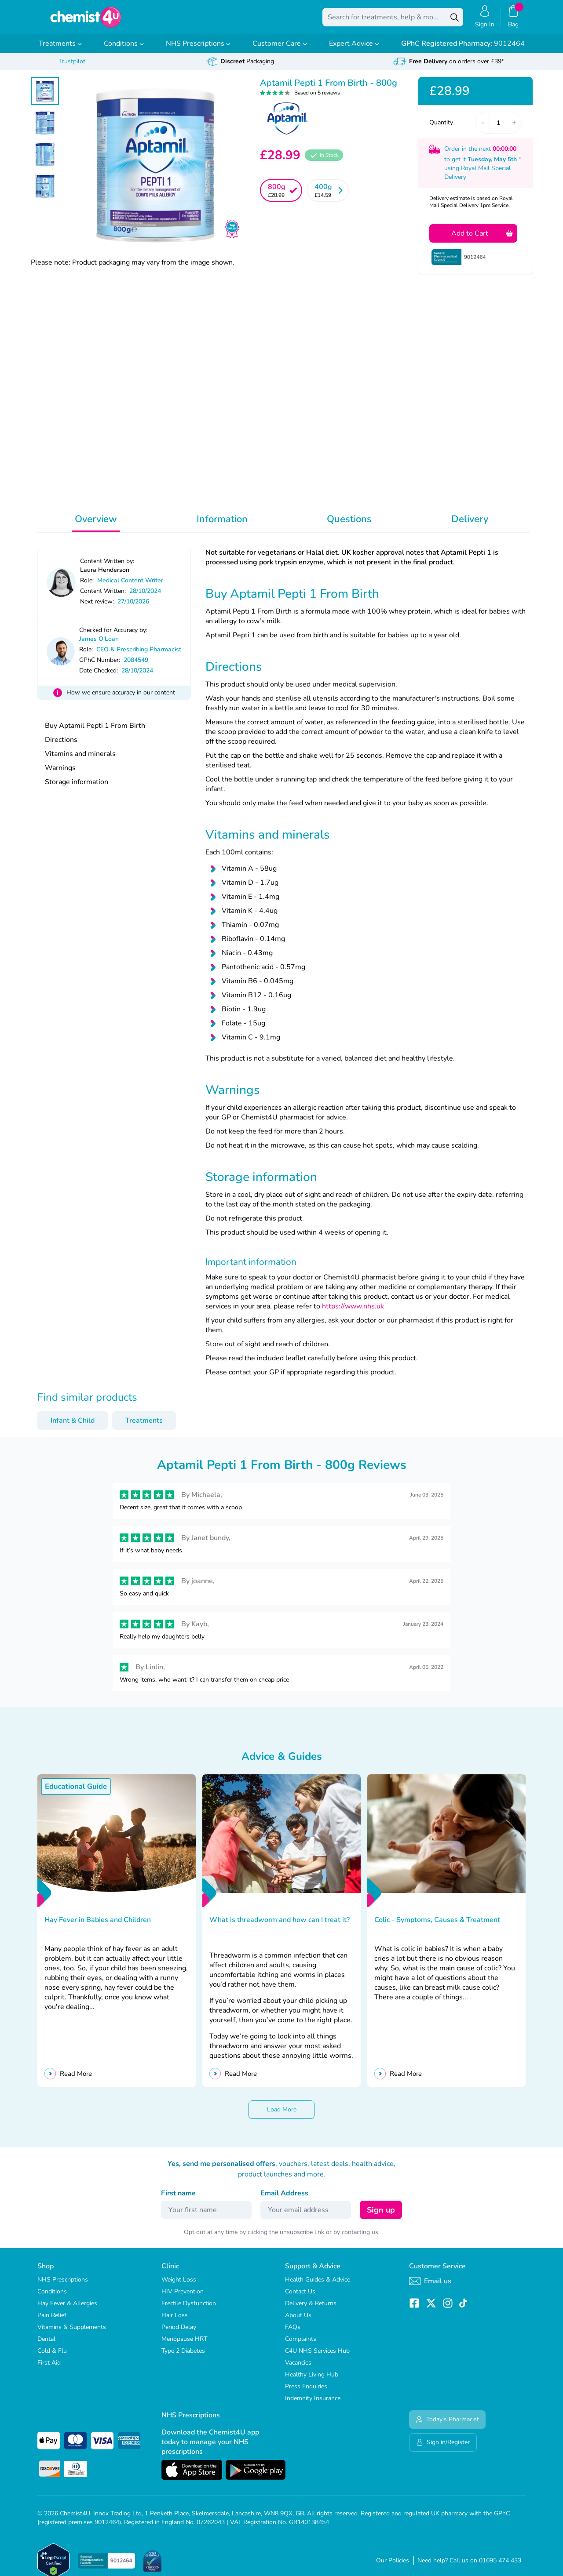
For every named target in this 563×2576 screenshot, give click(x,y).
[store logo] (86, 20)
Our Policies (392, 2566)
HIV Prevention (182, 2297)
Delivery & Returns (310, 2309)
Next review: (97, 607)
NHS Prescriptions (198, 49)
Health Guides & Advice (317, 2286)
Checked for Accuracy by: (113, 636)
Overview (96, 525)
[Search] (454, 20)
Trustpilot (72, 67)
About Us (298, 2321)
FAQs (292, 2333)
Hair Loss (174, 2321)
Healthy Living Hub (311, 2380)
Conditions (124, 49)
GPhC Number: (99, 666)
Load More (281, 2115)
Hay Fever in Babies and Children (98, 1926)
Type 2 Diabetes (183, 2357)
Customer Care (279, 49)
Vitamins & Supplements (71, 2333)
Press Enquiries (306, 2392)
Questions (349, 525)
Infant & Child (73, 1427)
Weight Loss (178, 2286)
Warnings (60, 774)
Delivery (469, 525)
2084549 (136, 666)
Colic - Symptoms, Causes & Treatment (437, 1926)
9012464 (463, 49)
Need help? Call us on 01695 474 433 (469, 2566)
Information (222, 525)
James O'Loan (99, 645)
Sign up (381, 2216)
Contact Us (300, 2297)
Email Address (284, 2199)
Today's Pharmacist (447, 2425)
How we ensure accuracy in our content (120, 698)
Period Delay (178, 2333)
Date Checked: (98, 676)
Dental (46, 2345)
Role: (87, 586)
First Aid (49, 2369)
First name (178, 2199)
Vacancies (298, 2369)
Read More (76, 2079)
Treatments (60, 49)
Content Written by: (107, 567)
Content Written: (103, 597)
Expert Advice (354, 49)
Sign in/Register (443, 2448)
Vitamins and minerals (80, 760)
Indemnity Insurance (312, 2404)
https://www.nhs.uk (352, 1312)
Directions (61, 746)
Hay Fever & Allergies (67, 2309)
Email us (430, 2287)
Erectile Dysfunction (188, 2309)
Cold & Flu (52, 2357)
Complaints (300, 2345)
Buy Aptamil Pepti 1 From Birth (95, 732)
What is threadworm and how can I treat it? (279, 1926)
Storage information (76, 788)
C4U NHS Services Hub (317, 2357)
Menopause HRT (184, 2345)
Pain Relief (51, 2321)
